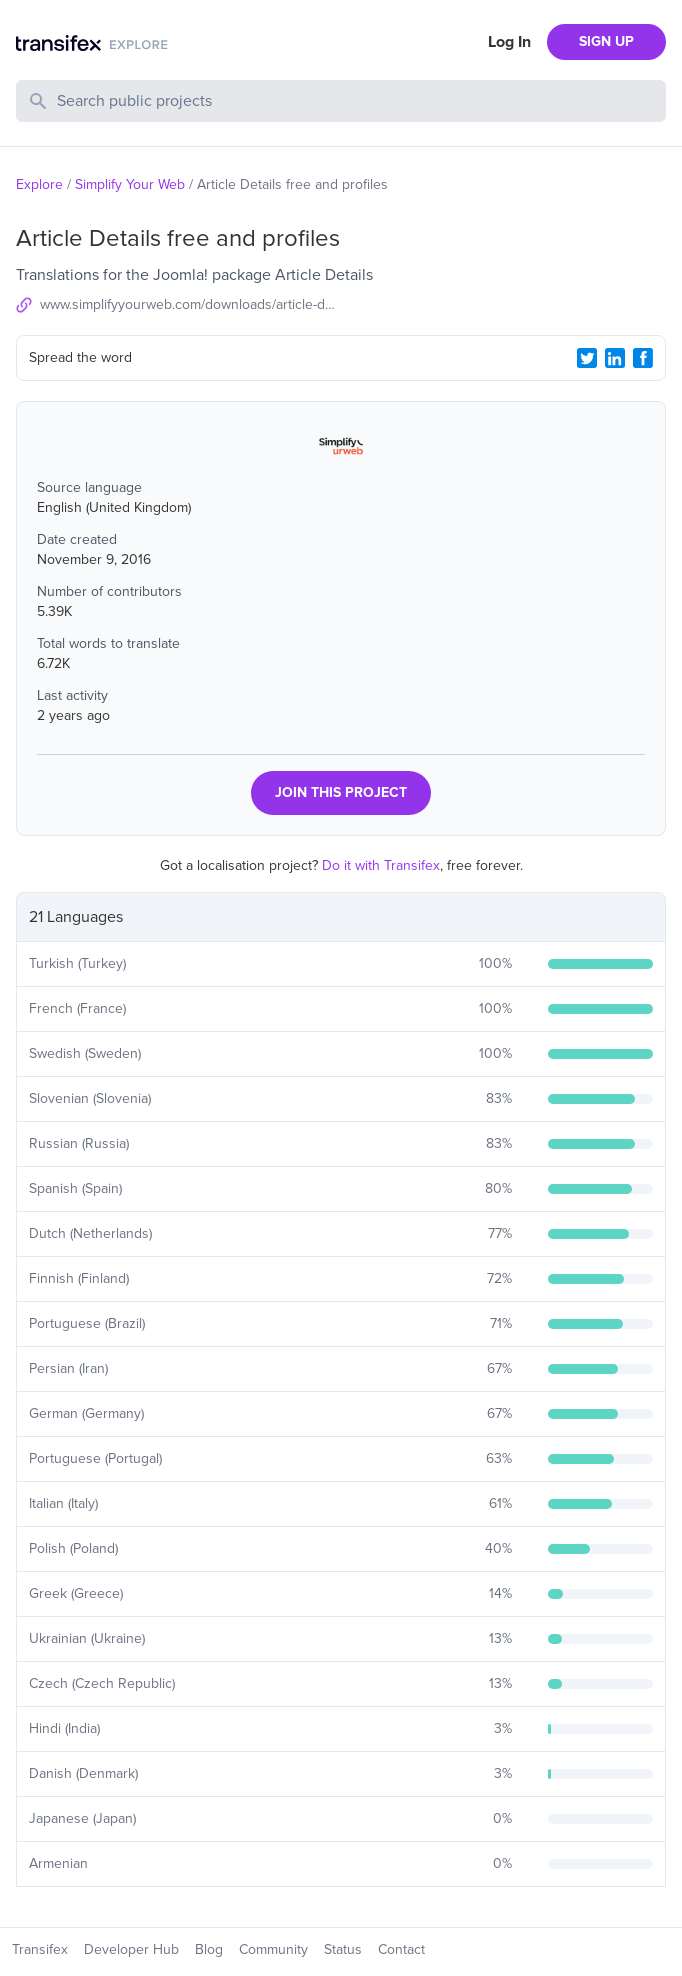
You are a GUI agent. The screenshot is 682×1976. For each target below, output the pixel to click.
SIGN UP (606, 41)
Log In (509, 42)
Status (343, 1949)
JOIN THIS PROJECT (341, 792)
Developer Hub (131, 1949)
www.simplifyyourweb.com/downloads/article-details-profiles (190, 304)
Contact (401, 1949)
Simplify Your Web (130, 184)
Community (273, 1949)
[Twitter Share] (587, 358)
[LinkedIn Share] (615, 358)
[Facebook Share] (643, 358)
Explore (39, 184)
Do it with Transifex (381, 865)
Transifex (40, 1949)
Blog (209, 1949)
